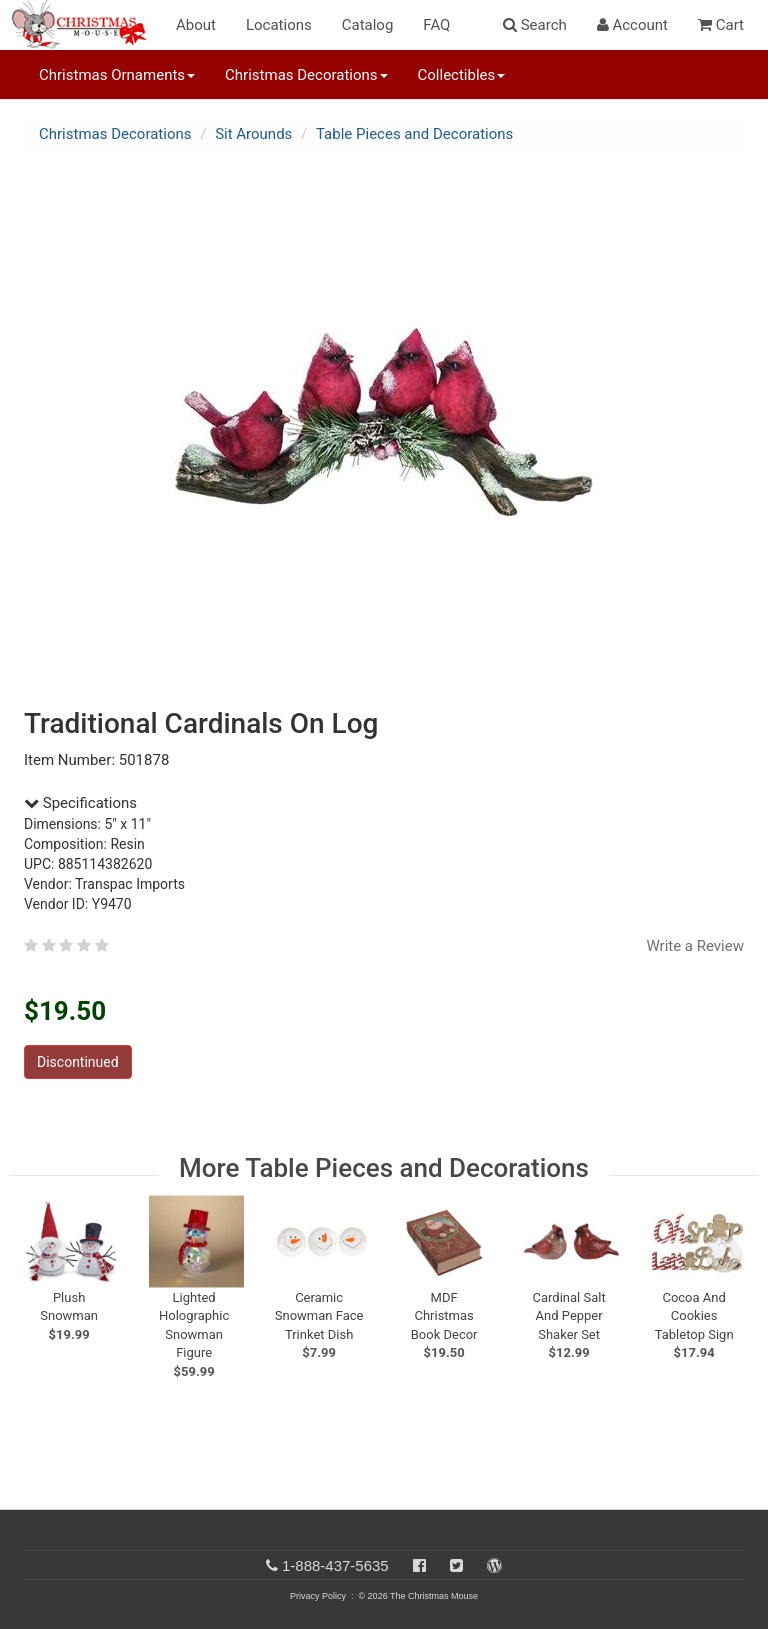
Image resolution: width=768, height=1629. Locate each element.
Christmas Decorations (115, 134)
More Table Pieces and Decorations (384, 1168)
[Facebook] (419, 1565)
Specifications (80, 803)
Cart (721, 25)
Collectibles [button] (462, 75)
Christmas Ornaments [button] (117, 75)
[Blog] (494, 1565)
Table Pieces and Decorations (414, 134)
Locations (279, 25)
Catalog (368, 25)
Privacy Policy (318, 1596)
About (196, 25)
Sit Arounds (253, 134)
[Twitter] (456, 1565)
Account (632, 25)
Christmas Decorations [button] (306, 75)
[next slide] (724, 1254)
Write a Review (695, 946)
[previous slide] (50, 1254)
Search (535, 25)
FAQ (436, 25)
